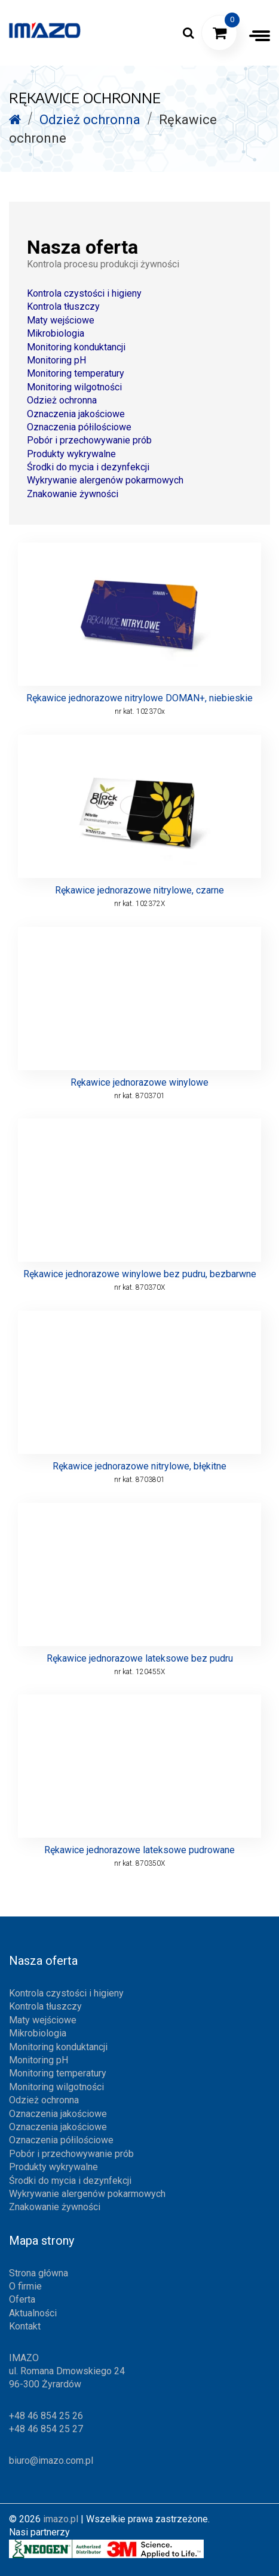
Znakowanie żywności (72, 494)
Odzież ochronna (62, 400)
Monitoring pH (56, 360)
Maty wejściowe (60, 320)
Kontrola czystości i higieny (84, 293)
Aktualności (33, 2313)
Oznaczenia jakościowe (76, 414)
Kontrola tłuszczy (63, 306)
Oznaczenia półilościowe (79, 427)
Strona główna (38, 2273)
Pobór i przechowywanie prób (89, 440)
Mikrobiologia (55, 333)
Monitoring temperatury (75, 373)
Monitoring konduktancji (76, 347)
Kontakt (25, 2326)
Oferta (22, 2299)
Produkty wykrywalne (71, 454)
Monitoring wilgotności (74, 387)
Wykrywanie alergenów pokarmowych (105, 480)
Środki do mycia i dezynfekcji (88, 467)
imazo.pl (60, 2519)
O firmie (25, 2286)
